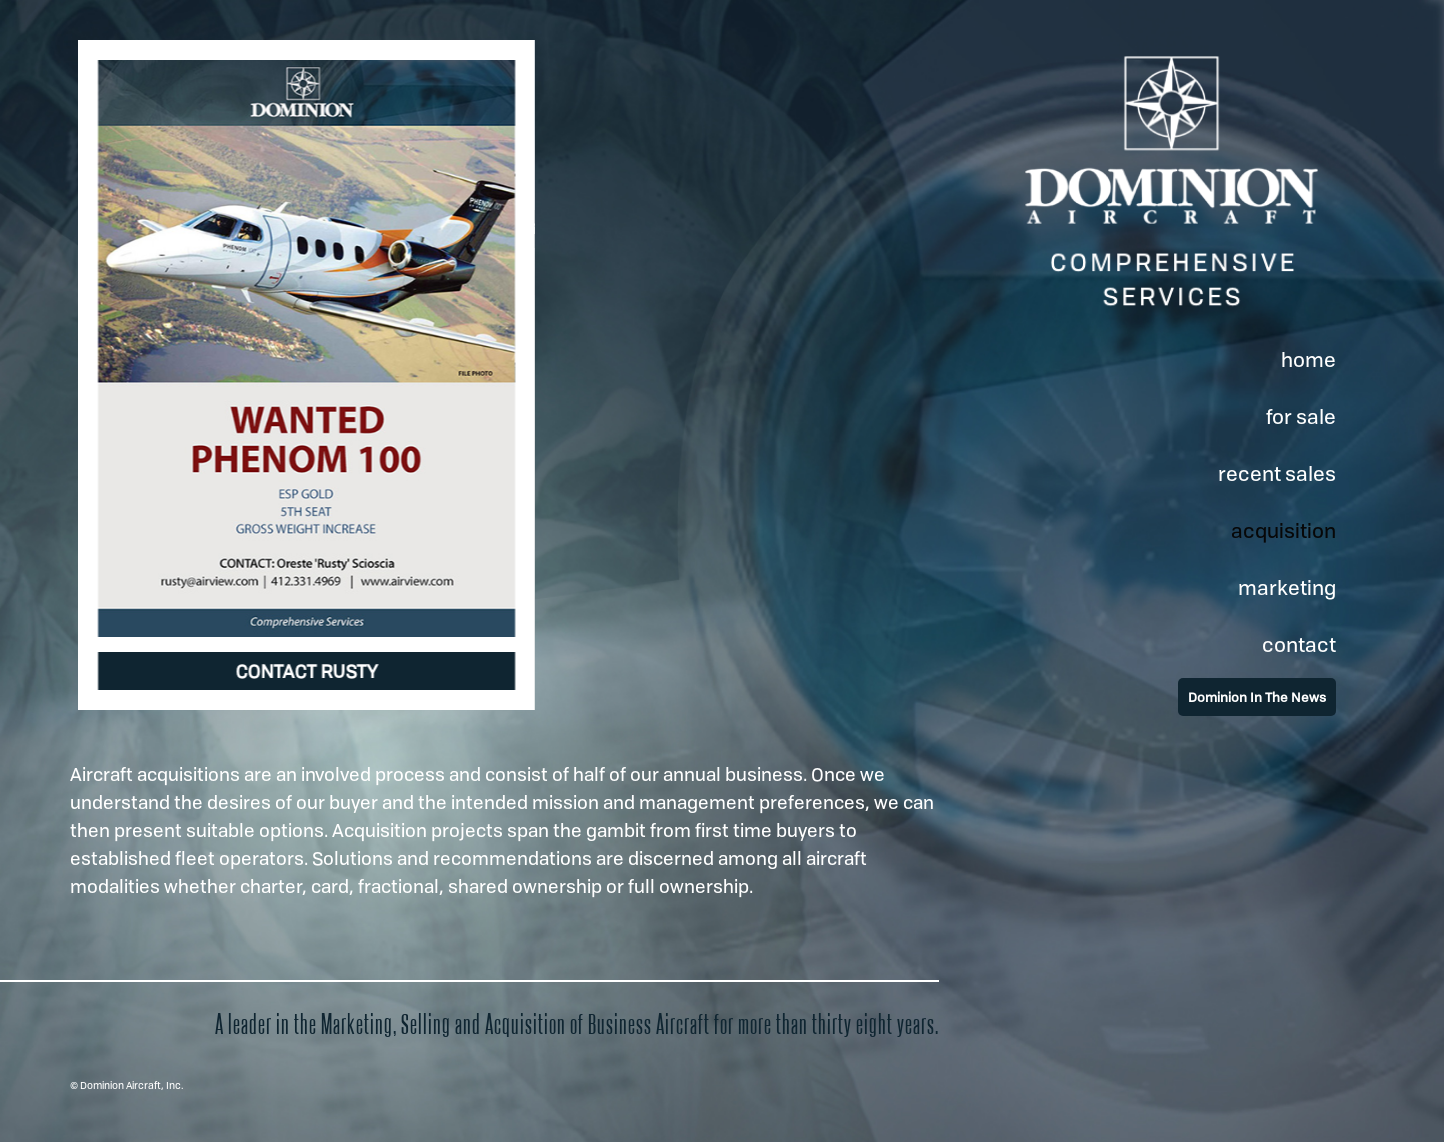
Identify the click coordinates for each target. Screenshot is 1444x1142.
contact (1299, 644)
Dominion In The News (1257, 697)
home (1308, 359)
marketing (1287, 587)
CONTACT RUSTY (307, 671)
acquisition (1283, 530)
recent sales (1277, 473)
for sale (1301, 416)
